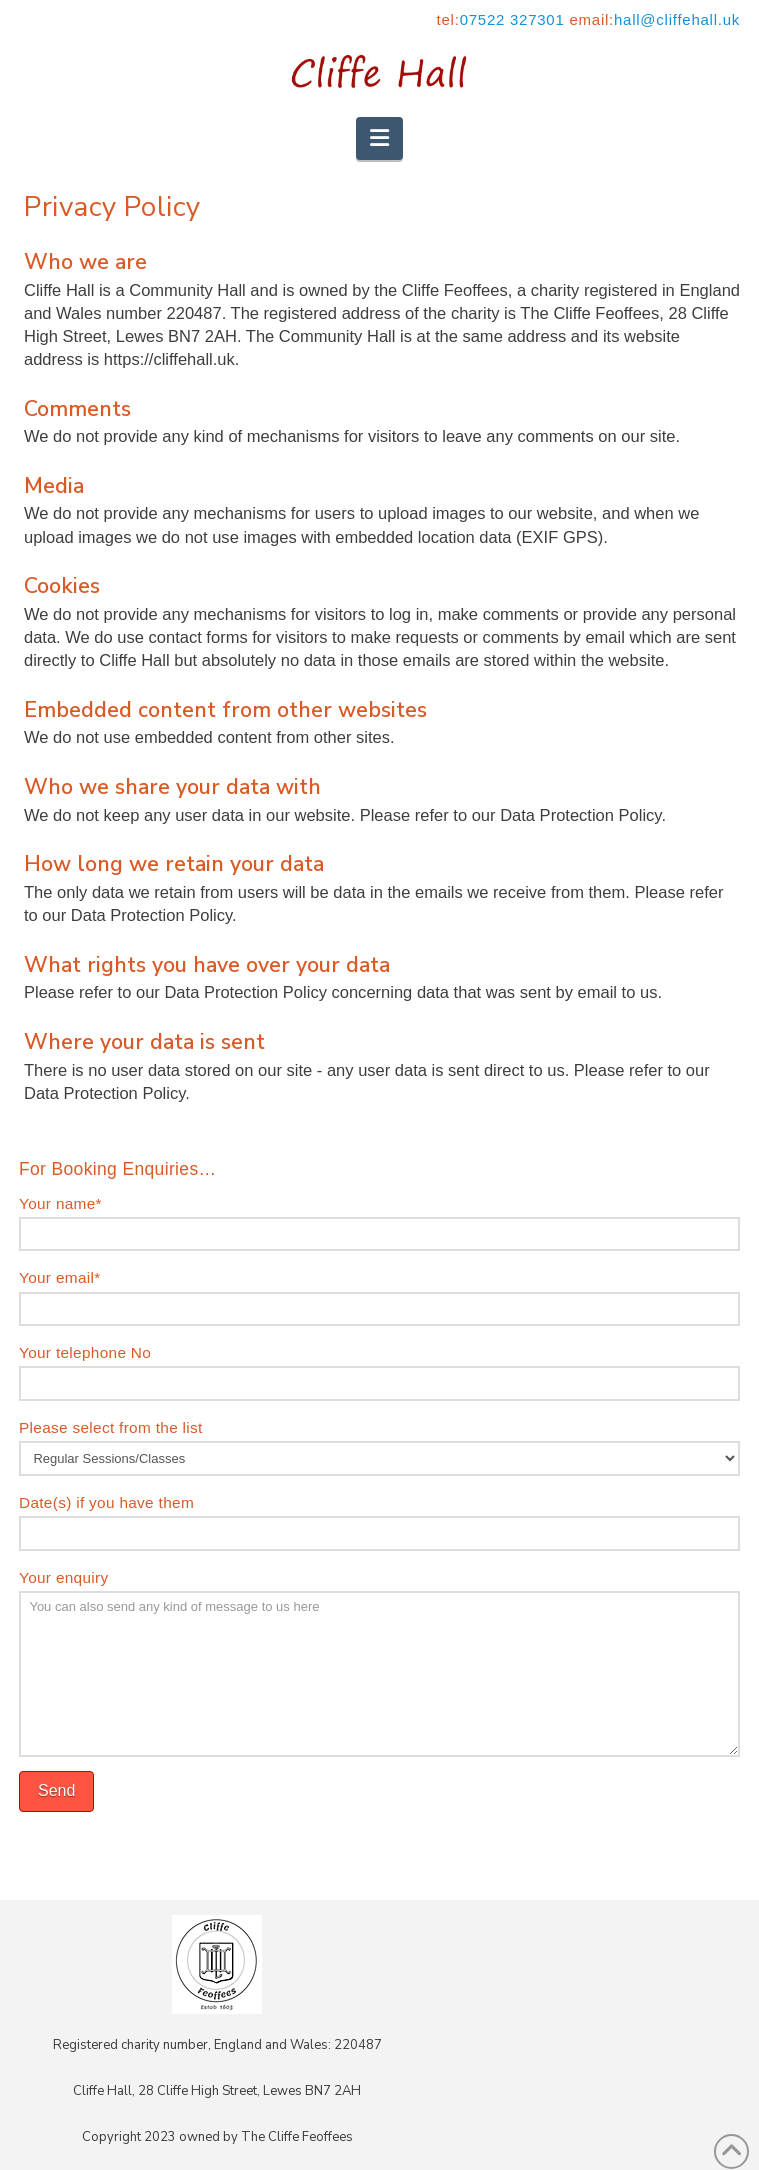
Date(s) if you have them (379, 1519)
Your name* (379, 1220)
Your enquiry (379, 1590)
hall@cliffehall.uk (677, 19)
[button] (379, 138)
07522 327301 (512, 19)
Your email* (379, 1294)
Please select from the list (379, 1444)
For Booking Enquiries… (117, 1169)
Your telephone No (379, 1369)
